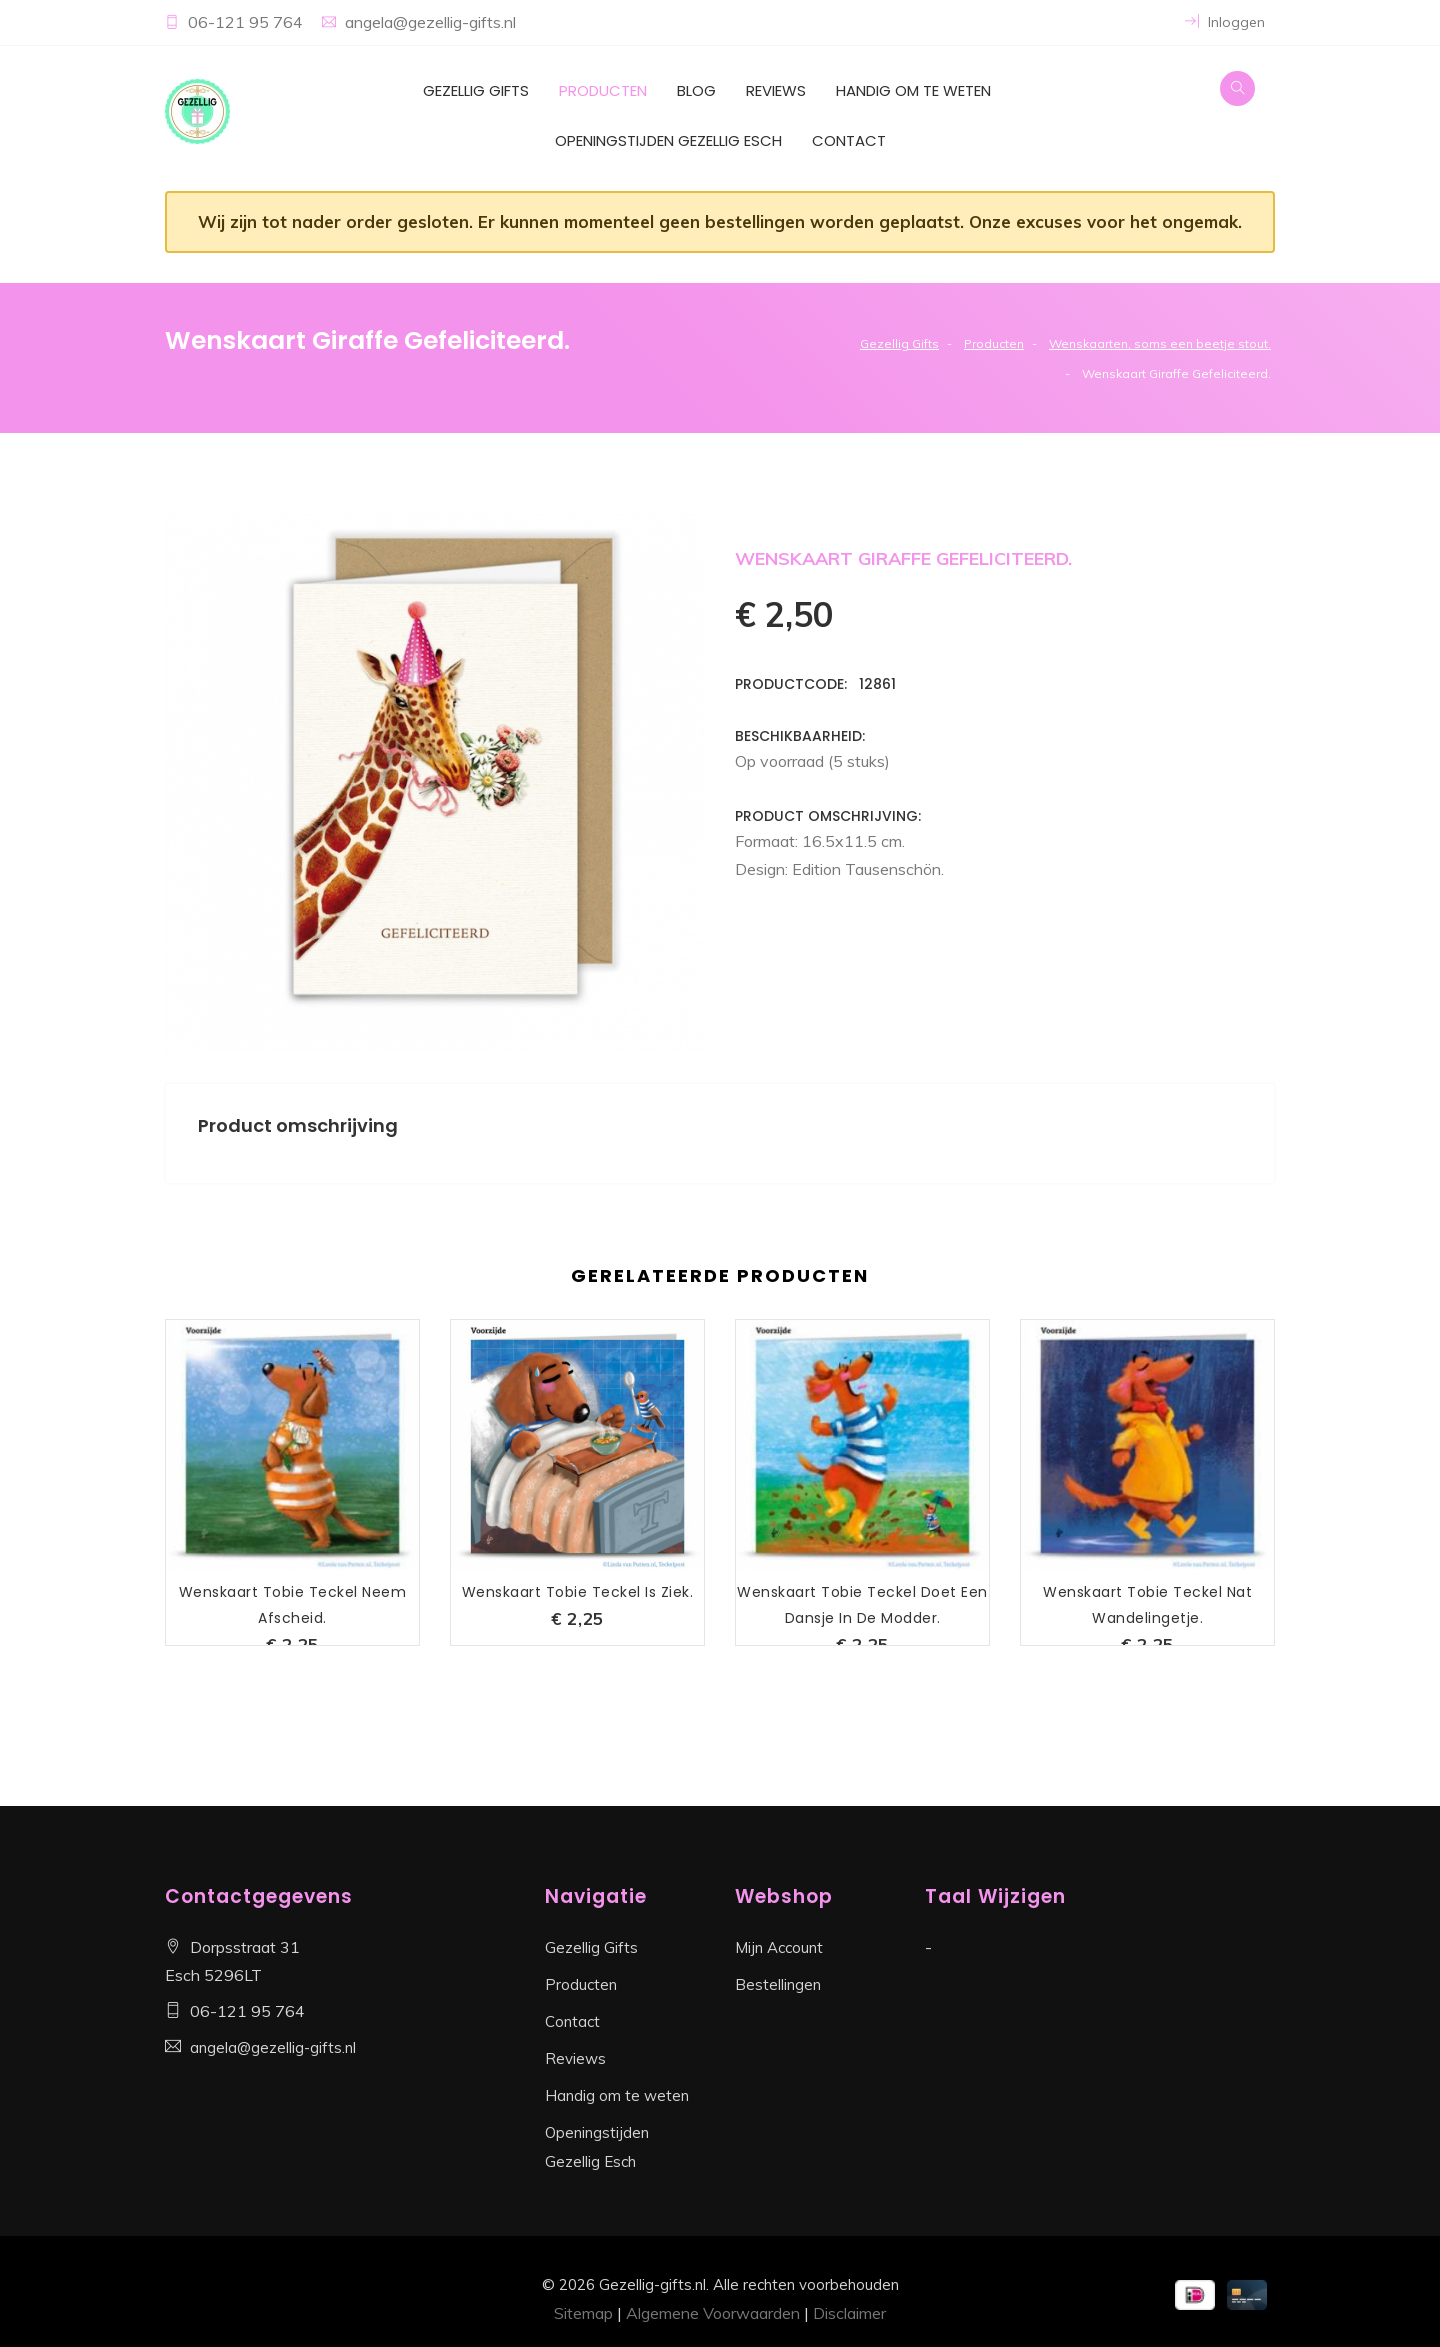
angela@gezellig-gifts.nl (430, 22)
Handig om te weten (913, 90)
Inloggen (1225, 22)
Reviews (776, 90)
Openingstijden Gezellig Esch (668, 140)
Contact (849, 140)
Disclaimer (849, 2313)
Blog (696, 90)
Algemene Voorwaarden (713, 2313)
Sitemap (583, 2313)
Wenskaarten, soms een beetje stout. (1160, 343)
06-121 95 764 (247, 22)
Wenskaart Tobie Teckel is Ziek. (578, 1592)
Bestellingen (778, 1984)
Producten (603, 90)
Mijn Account (779, 1947)
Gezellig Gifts (476, 90)
